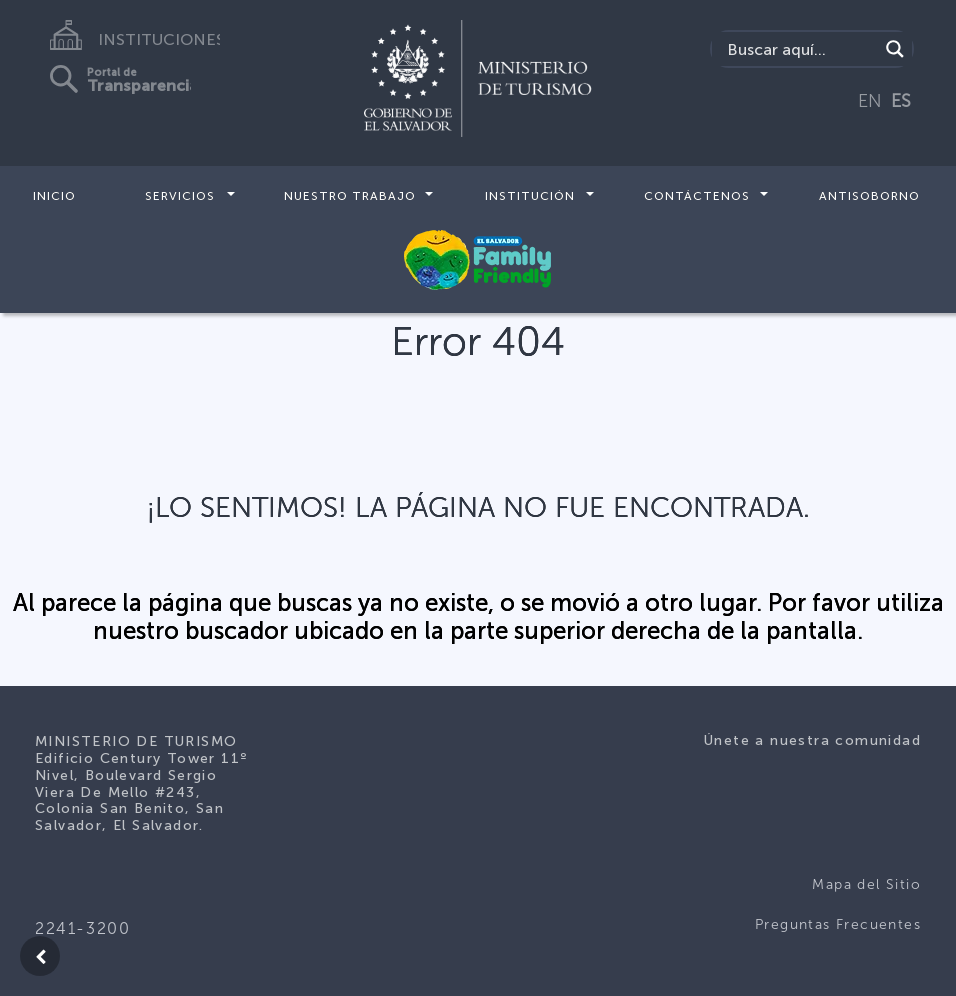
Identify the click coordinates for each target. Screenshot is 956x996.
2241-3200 (82, 928)
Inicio (54, 196)
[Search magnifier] (895, 49)
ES (901, 101)
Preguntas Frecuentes (838, 924)
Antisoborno (869, 196)
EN (870, 101)
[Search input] (800, 49)
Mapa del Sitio (866, 884)
